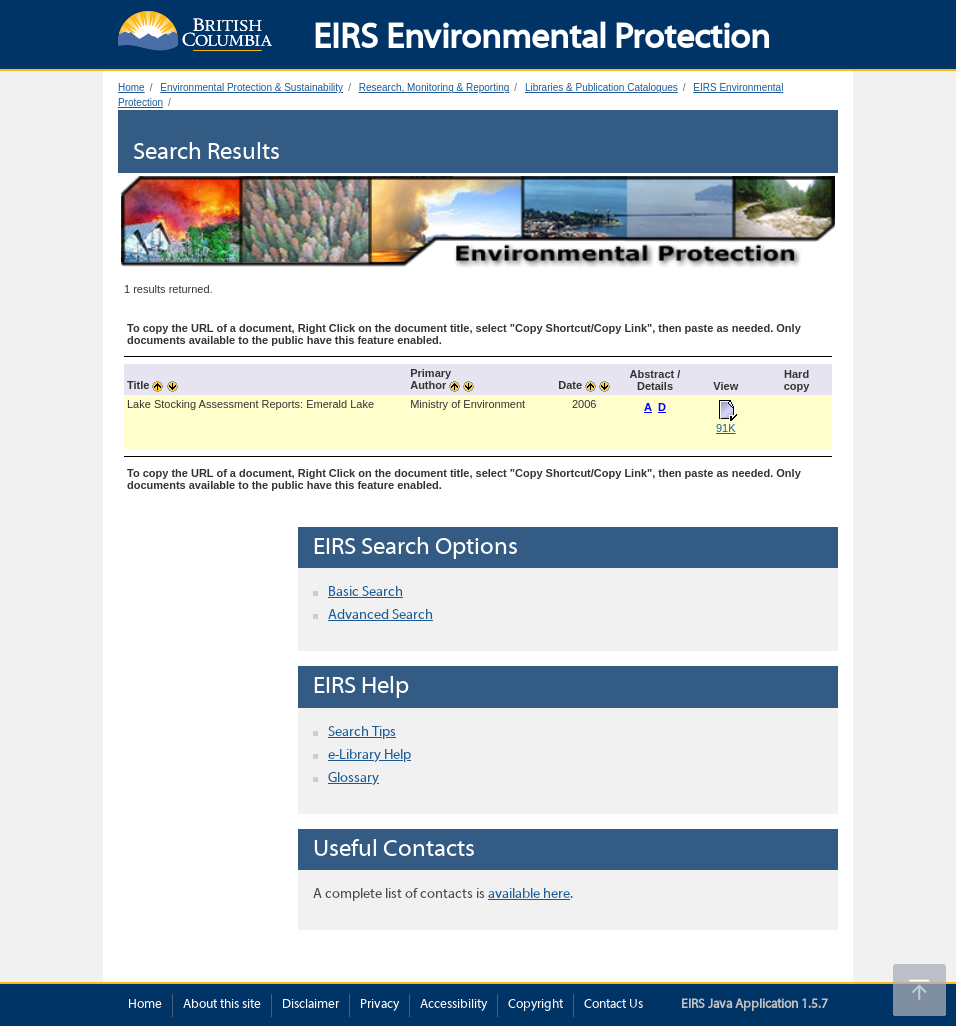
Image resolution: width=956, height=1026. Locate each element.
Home (131, 87)
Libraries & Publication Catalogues (601, 87)
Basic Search (365, 592)
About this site (222, 1005)
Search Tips (362, 732)
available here (529, 894)
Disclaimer (310, 1005)
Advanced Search (380, 615)
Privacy (379, 1005)
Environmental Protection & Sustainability (251, 87)
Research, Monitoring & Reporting (434, 87)
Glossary (353, 778)
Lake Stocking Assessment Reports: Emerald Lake (250, 404)
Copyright (535, 1005)
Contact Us (613, 1005)
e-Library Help (369, 755)
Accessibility (453, 1005)
